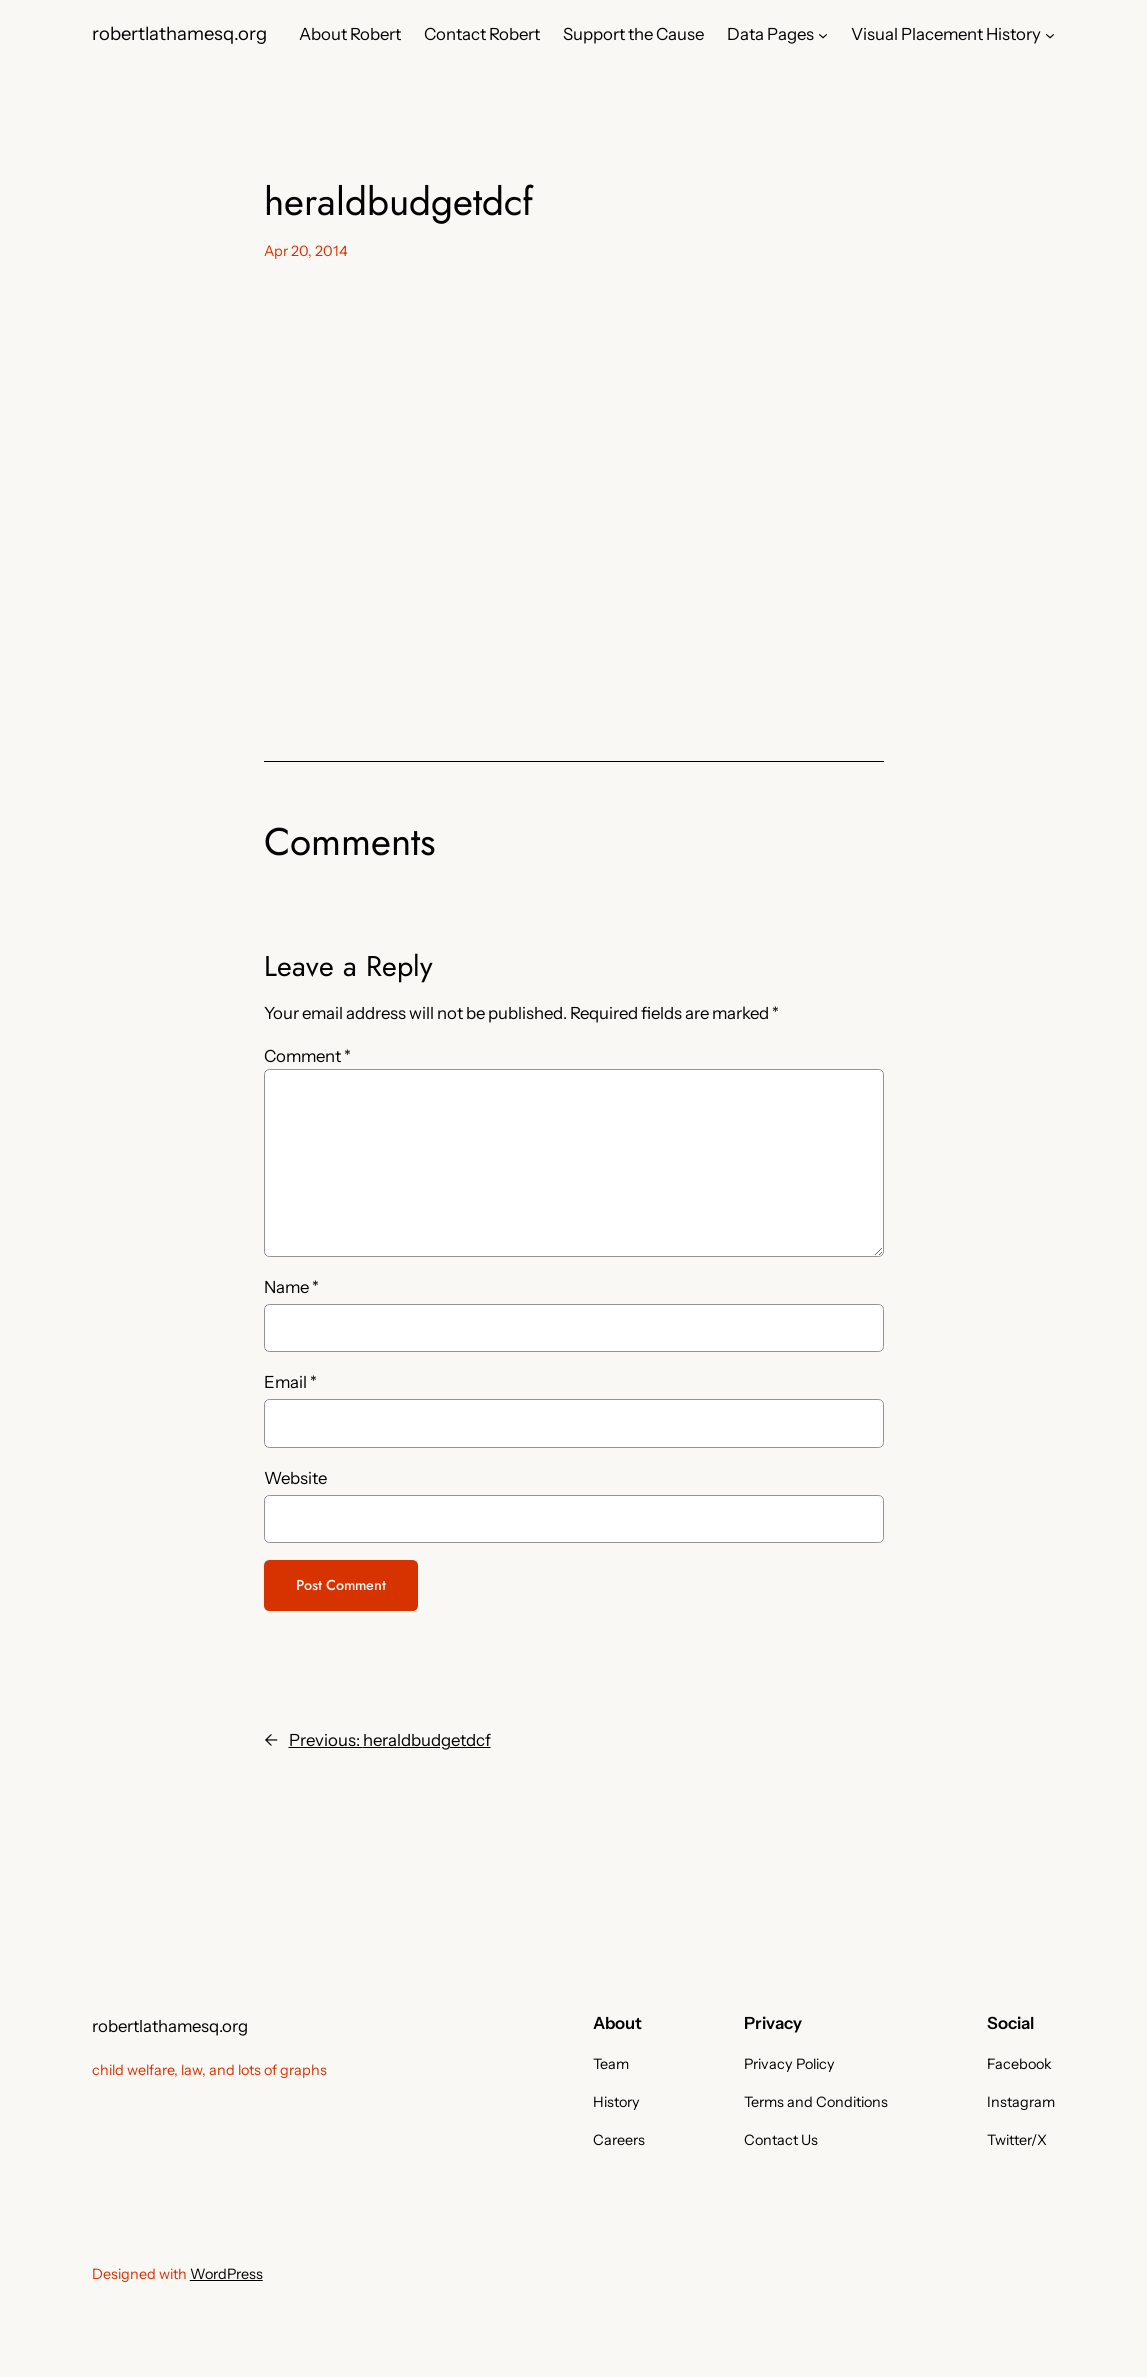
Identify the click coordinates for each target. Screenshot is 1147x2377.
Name (291, 1287)
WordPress (226, 2274)
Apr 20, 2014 (306, 251)
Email (290, 1382)
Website (295, 1478)
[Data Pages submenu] (823, 34)
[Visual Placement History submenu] (1050, 34)
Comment (307, 1056)
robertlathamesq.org (179, 33)
